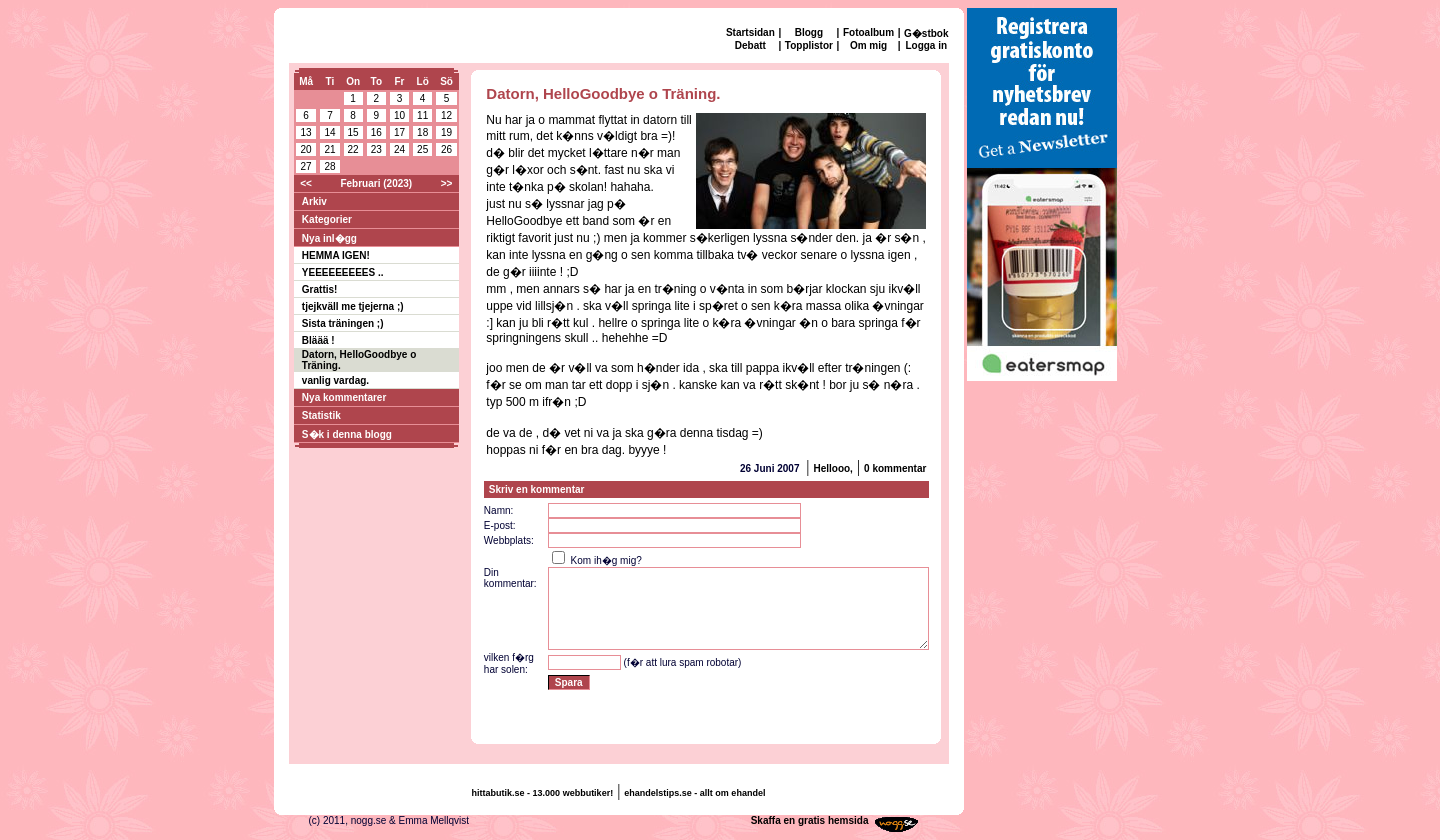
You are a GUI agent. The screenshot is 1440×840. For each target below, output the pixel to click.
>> (447, 183)
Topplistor (809, 45)
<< (306, 183)
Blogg (809, 32)
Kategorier (327, 219)
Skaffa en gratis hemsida (810, 820)
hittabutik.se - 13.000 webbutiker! (543, 793)
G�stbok (926, 33)
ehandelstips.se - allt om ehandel (694, 793)
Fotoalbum (868, 32)
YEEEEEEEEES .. (343, 272)
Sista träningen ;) (343, 323)
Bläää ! (318, 340)
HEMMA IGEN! (336, 255)
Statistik (321, 415)
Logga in (926, 45)
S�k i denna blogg (347, 434)
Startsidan (750, 32)
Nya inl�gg (329, 238)
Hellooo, (832, 468)
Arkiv (314, 201)
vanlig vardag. (335, 380)
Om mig (868, 45)
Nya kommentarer (344, 397)
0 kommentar (895, 468)
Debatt (750, 45)
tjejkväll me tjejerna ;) (353, 306)
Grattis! (320, 289)
